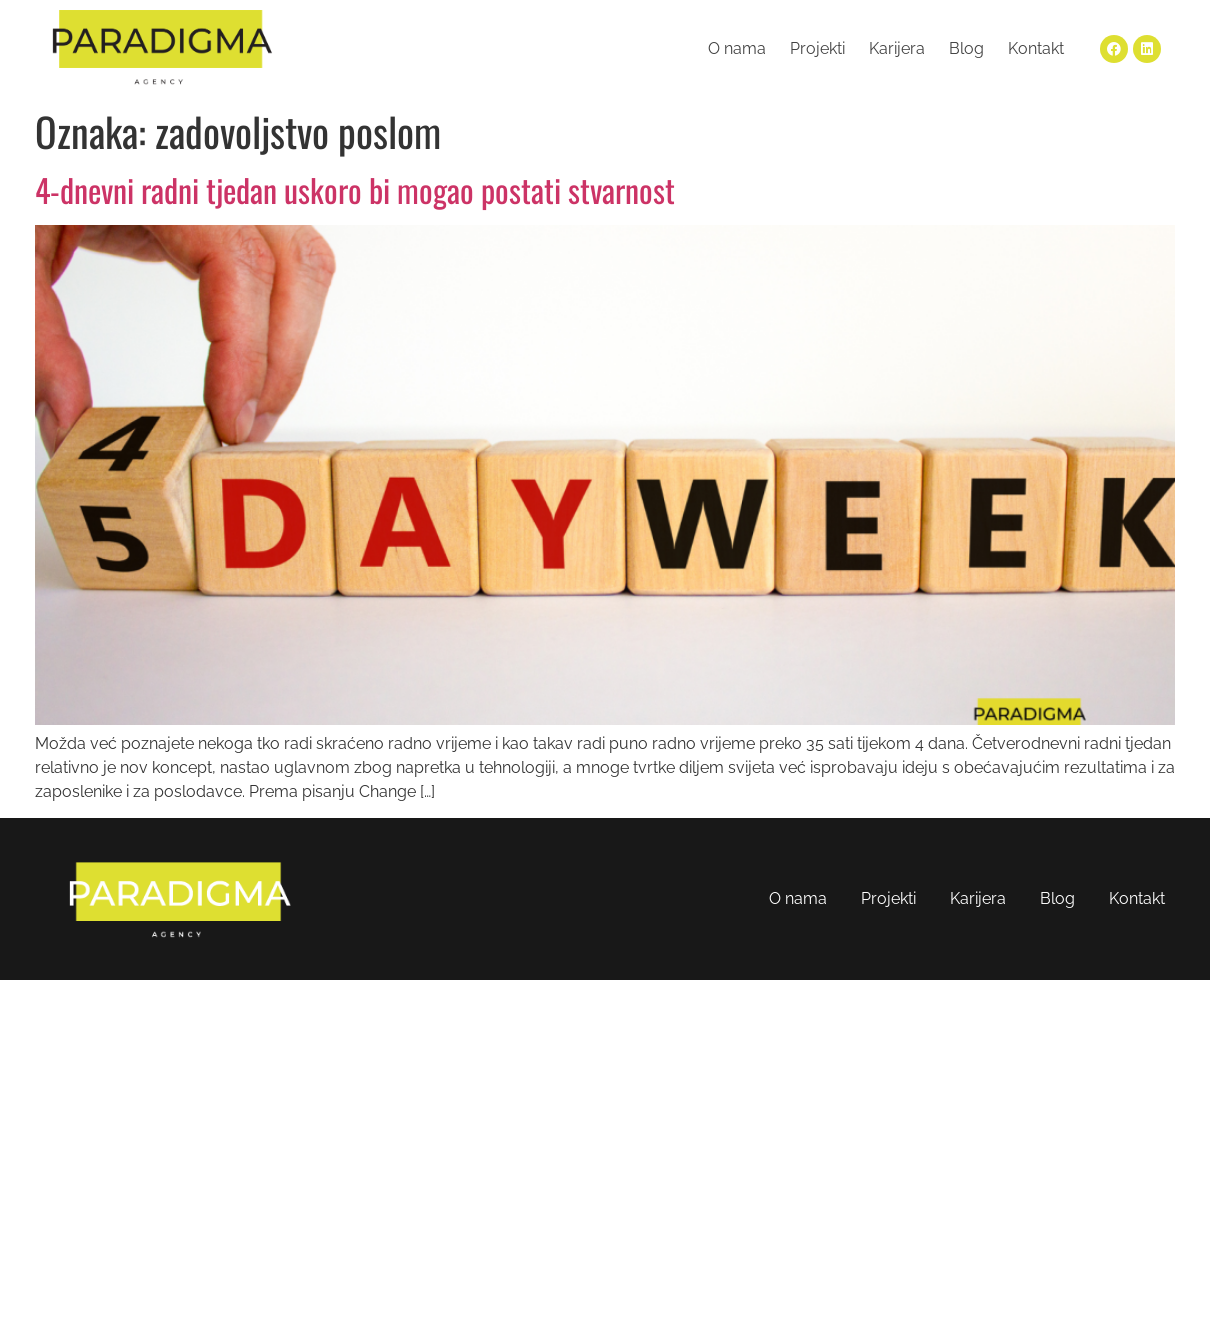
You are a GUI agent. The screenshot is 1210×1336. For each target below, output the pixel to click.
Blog (966, 48)
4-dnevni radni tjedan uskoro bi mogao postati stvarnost (355, 189)
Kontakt (1036, 48)
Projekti (817, 48)
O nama (737, 48)
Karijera (897, 48)
